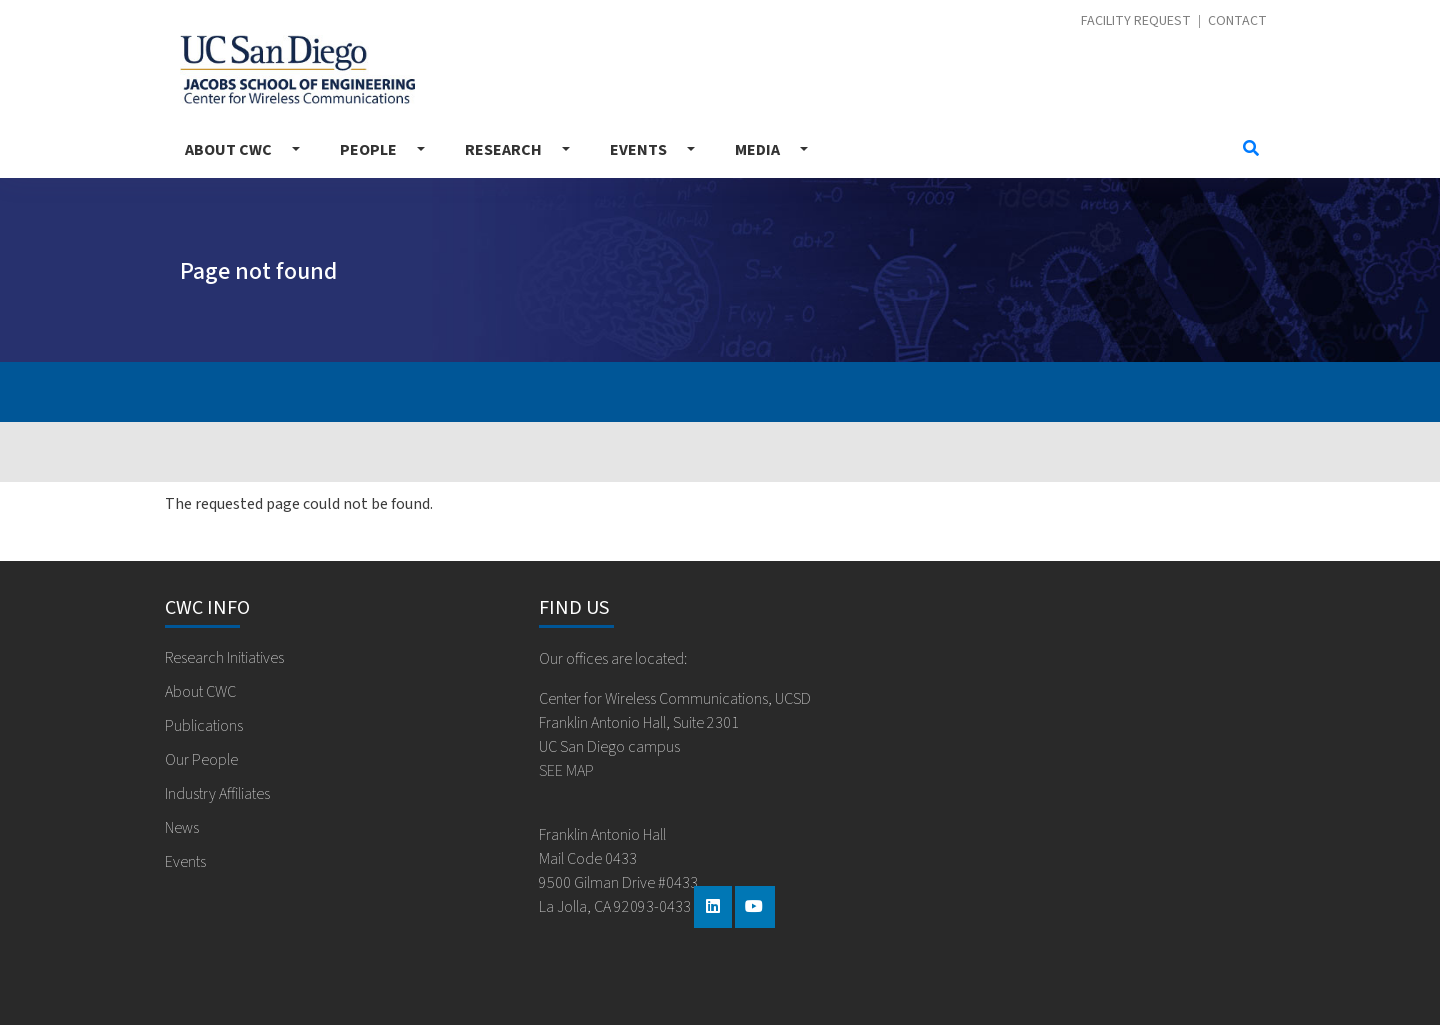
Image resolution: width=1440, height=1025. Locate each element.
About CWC (228, 150)
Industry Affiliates (217, 794)
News (182, 828)
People (368, 150)
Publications (204, 726)
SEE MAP (566, 771)
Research (503, 150)
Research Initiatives (224, 658)
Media (757, 150)
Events (638, 150)
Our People (201, 760)
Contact (1237, 21)
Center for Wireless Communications (297, 69)
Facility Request (1136, 21)
